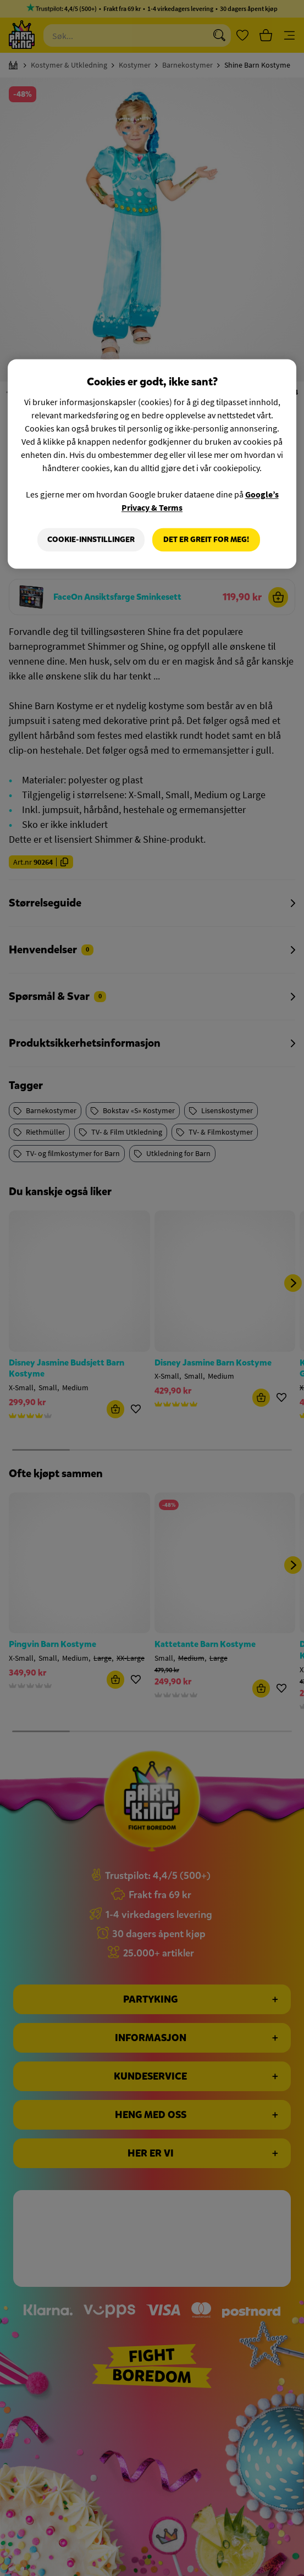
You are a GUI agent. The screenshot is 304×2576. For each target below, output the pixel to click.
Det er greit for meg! (206, 539)
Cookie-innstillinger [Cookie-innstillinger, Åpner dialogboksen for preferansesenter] (91, 539)
